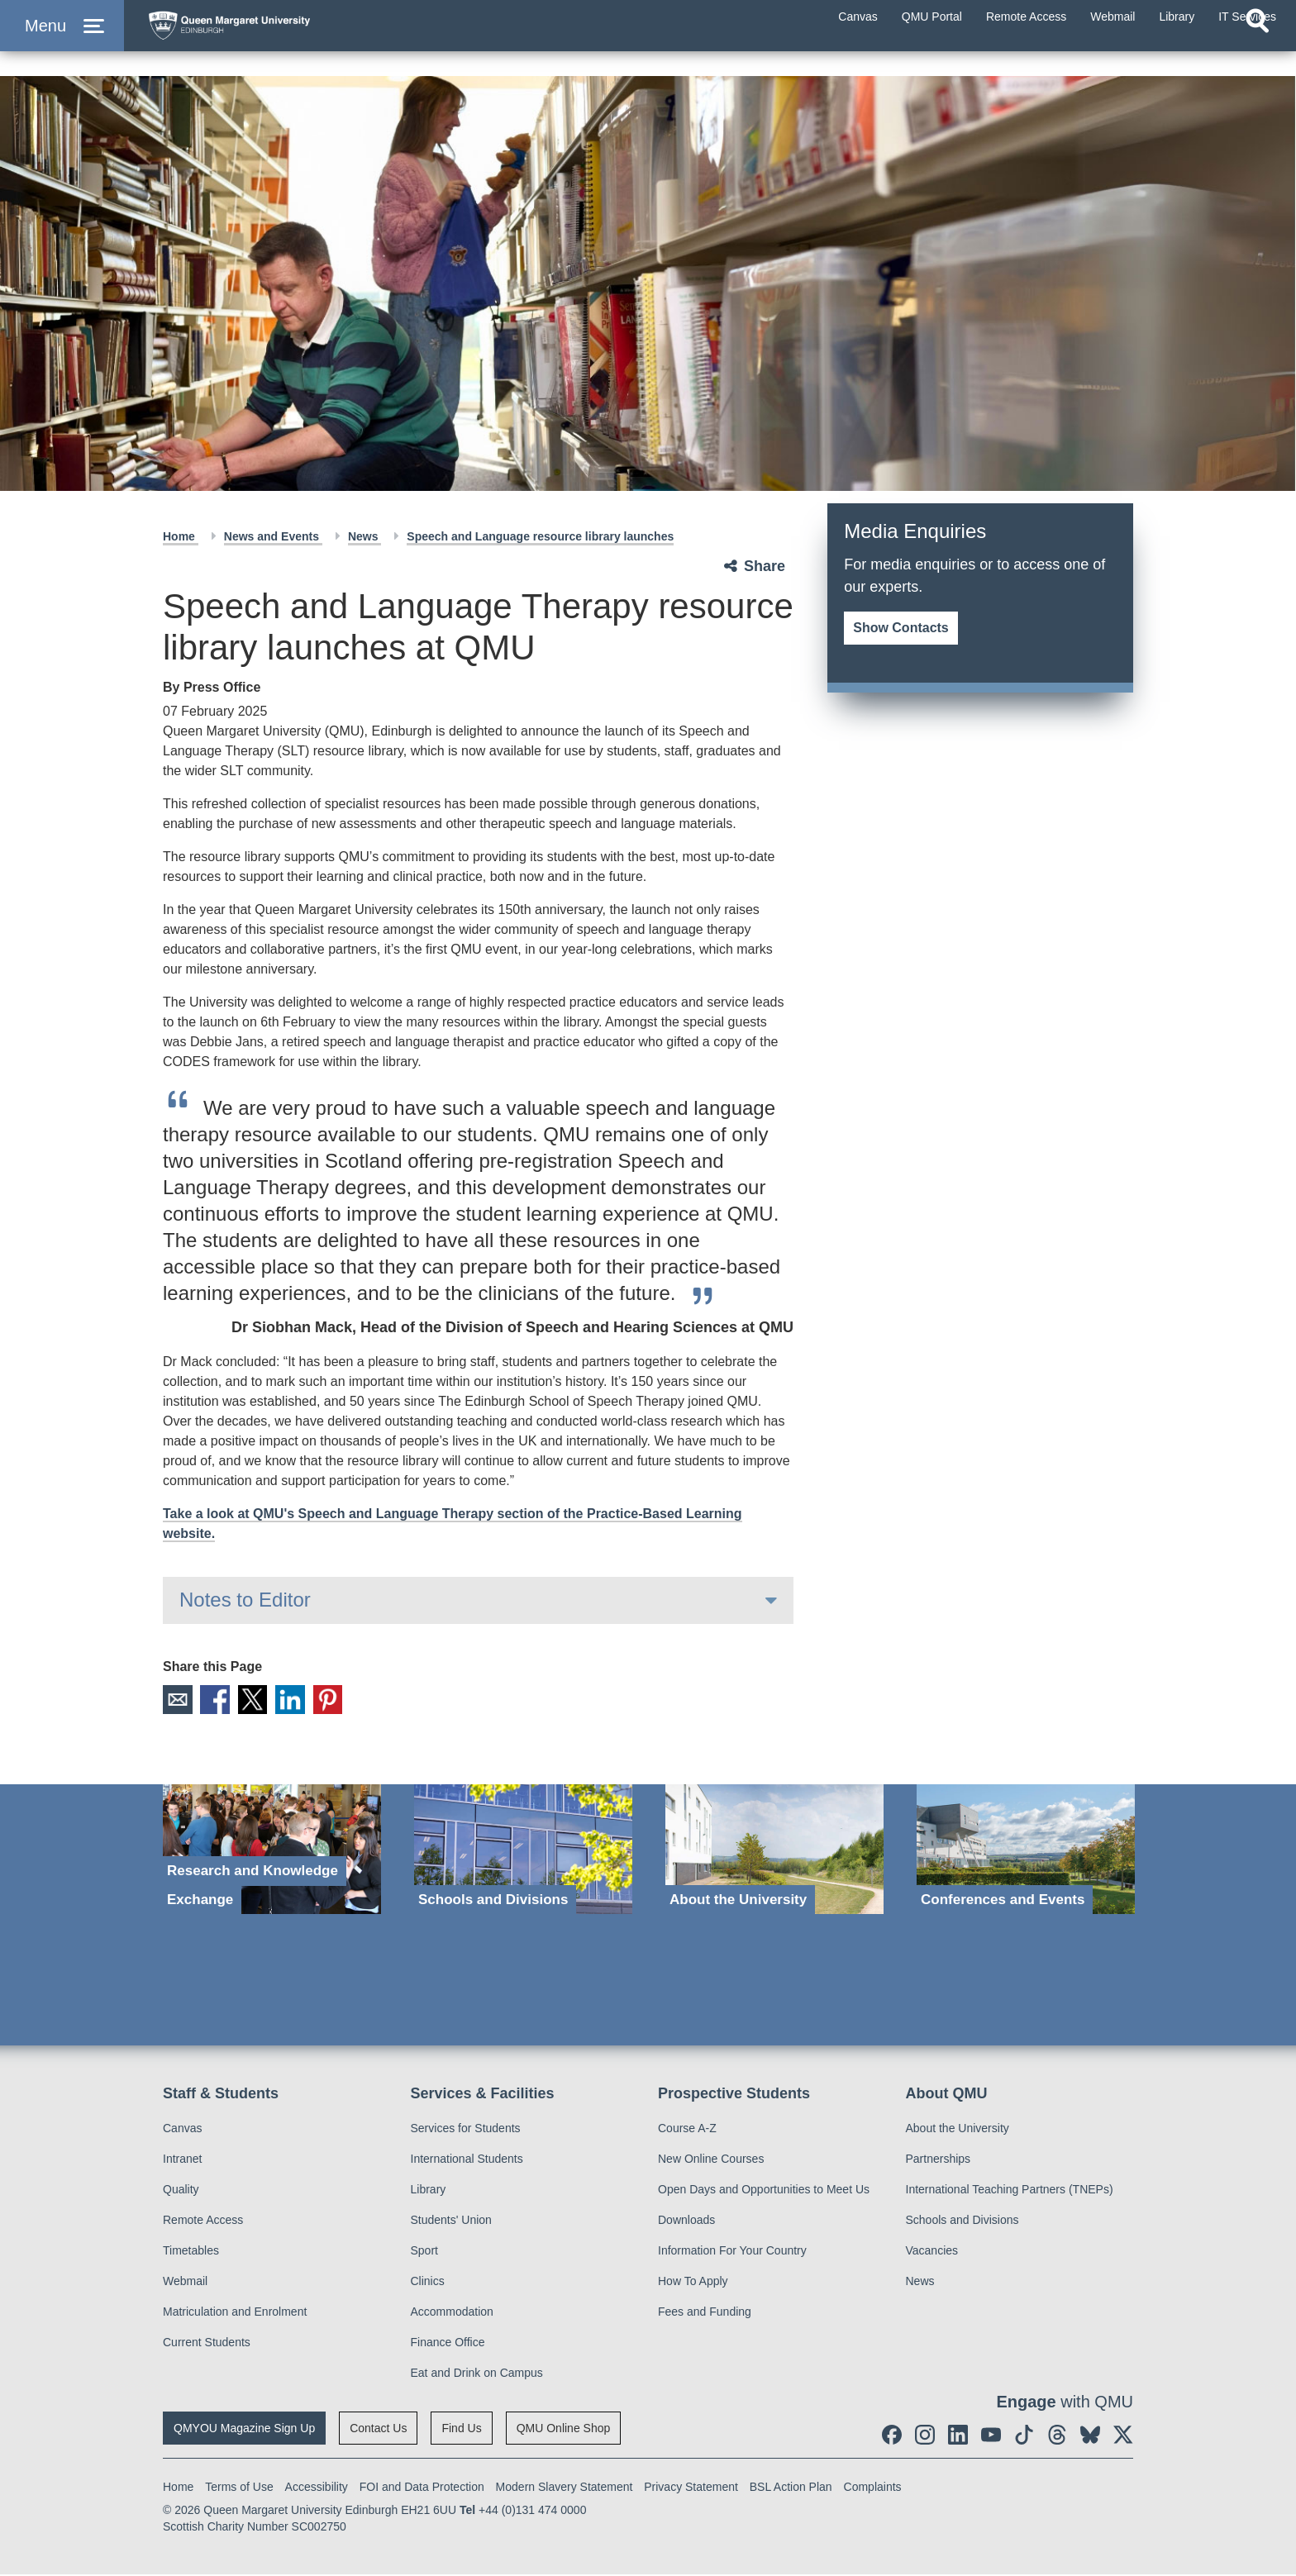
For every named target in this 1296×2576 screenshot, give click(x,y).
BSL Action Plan (791, 2488)
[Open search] (1257, 54)
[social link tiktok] (1024, 2436)
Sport (424, 2252)
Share (764, 566)
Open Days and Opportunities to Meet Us (764, 2190)
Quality (181, 2190)
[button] (62, 42)
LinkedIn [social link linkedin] (302, 1701)
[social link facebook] (892, 2436)
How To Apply (693, 2282)
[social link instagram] (925, 2436)
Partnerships (938, 2160)
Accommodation (452, 2313)
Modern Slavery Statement (564, 2488)
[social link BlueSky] (1090, 2436)
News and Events (273, 536)
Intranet (182, 2160)
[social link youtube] (991, 2436)
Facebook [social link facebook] (220, 1701)
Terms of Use (239, 2488)
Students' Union (451, 2221)
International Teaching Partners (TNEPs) (1009, 2190)
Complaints (873, 2488)
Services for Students (466, 2129)
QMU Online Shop (564, 2429)
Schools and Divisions (962, 2221)
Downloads (686, 2221)
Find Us (461, 2429)
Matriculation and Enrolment (235, 2313)
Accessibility (316, 2488)
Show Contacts (901, 628)
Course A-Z (687, 2129)
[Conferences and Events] (1026, 1852)
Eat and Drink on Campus (477, 2374)
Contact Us (378, 2429)
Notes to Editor (245, 1599)
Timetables (191, 2252)
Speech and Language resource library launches (540, 536)
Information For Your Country (732, 2252)
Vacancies (932, 2252)
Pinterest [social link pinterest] (344, 1701)
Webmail (185, 2282)
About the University (957, 2129)
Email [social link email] (178, 1701)
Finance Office (448, 2343)
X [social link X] (261, 1701)
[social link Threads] (1057, 2436)
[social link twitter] (1123, 2436)
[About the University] (774, 1852)
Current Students (206, 2343)
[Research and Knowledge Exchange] (272, 1852)
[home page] (298, 38)
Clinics (428, 2282)
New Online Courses (711, 2160)
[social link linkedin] (958, 2436)
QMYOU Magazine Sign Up (244, 2429)
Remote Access (203, 2221)
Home (180, 536)
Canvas (182, 2129)
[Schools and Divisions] (523, 1852)
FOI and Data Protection (422, 2488)
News (364, 536)
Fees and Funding (704, 2313)
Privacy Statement (691, 2488)
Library (428, 2190)
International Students (467, 2160)
